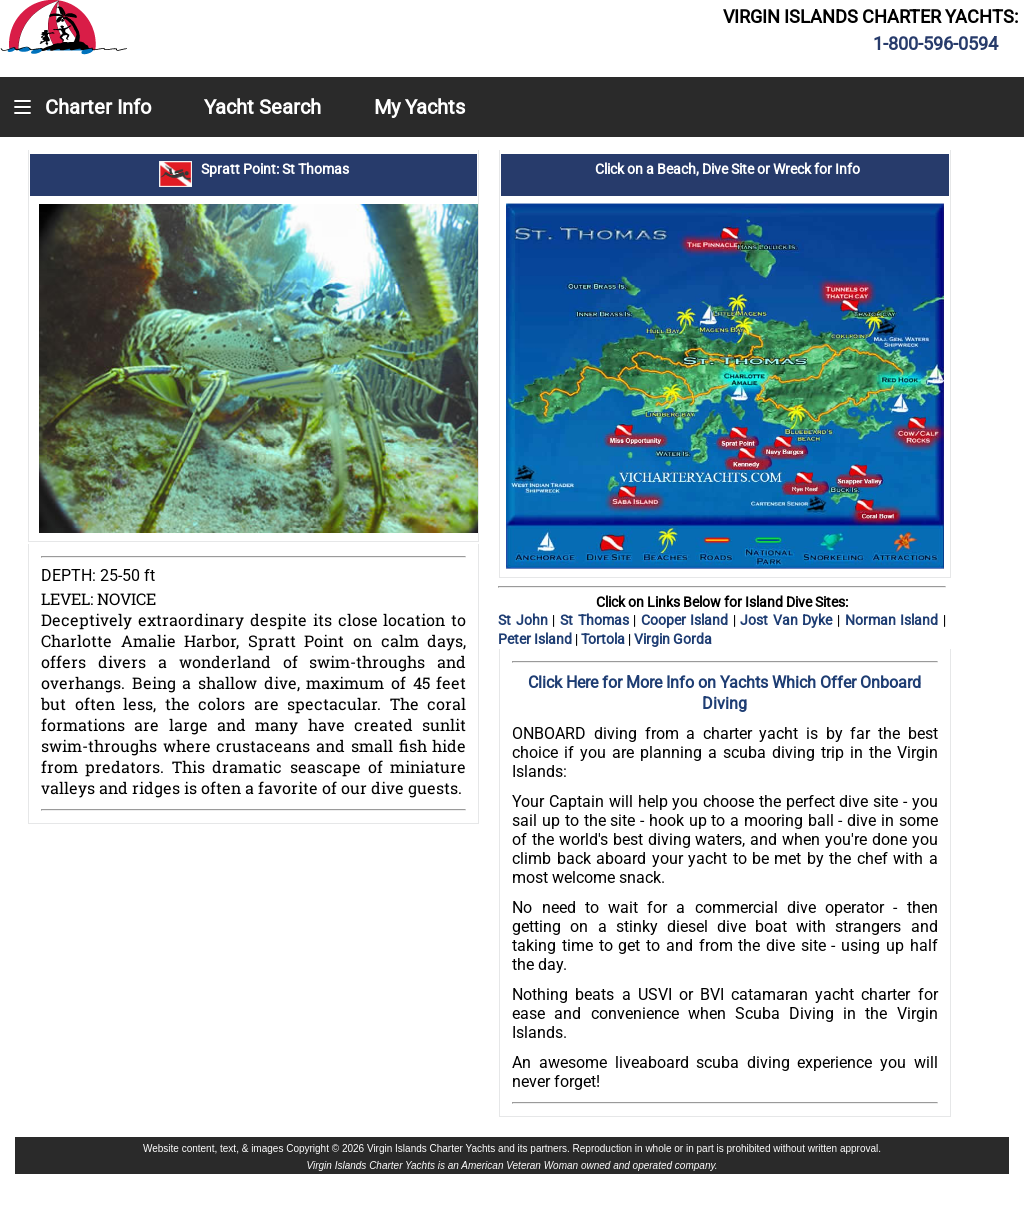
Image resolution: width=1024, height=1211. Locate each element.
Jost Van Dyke (788, 620)
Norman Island (894, 620)
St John (525, 620)
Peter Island (536, 639)
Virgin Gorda (673, 639)
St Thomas (594, 620)
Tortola (604, 639)
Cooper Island (687, 620)
